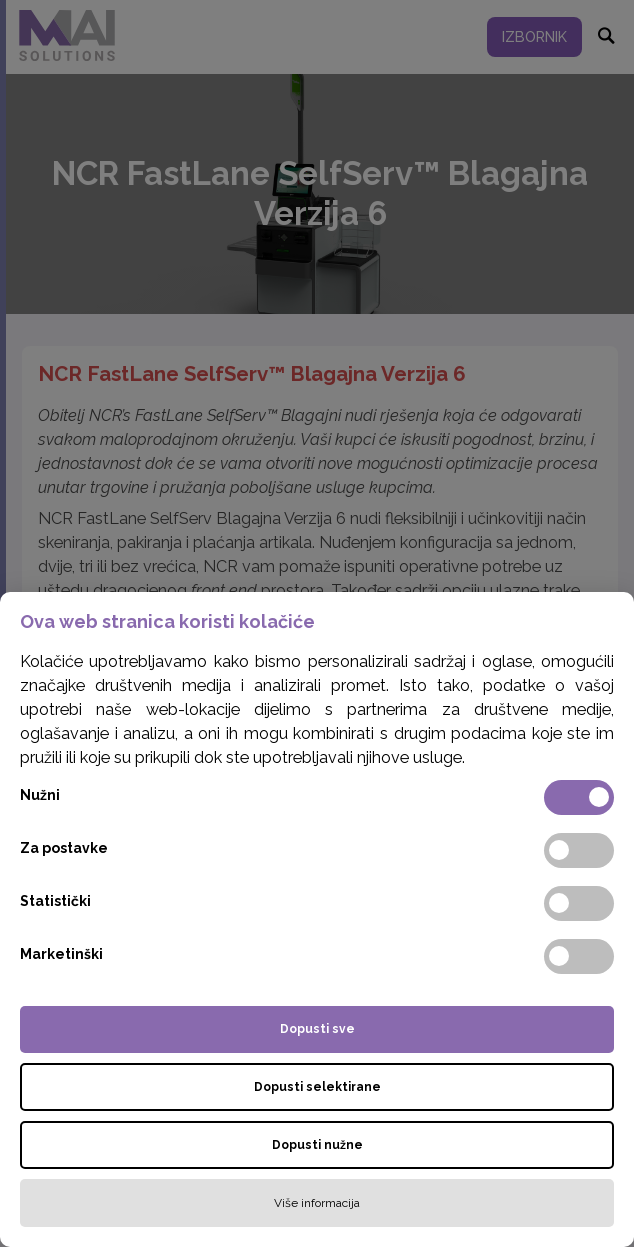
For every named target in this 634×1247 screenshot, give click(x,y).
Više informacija (317, 1203)
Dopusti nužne (317, 1145)
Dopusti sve (317, 1029)
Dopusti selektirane (317, 1087)
